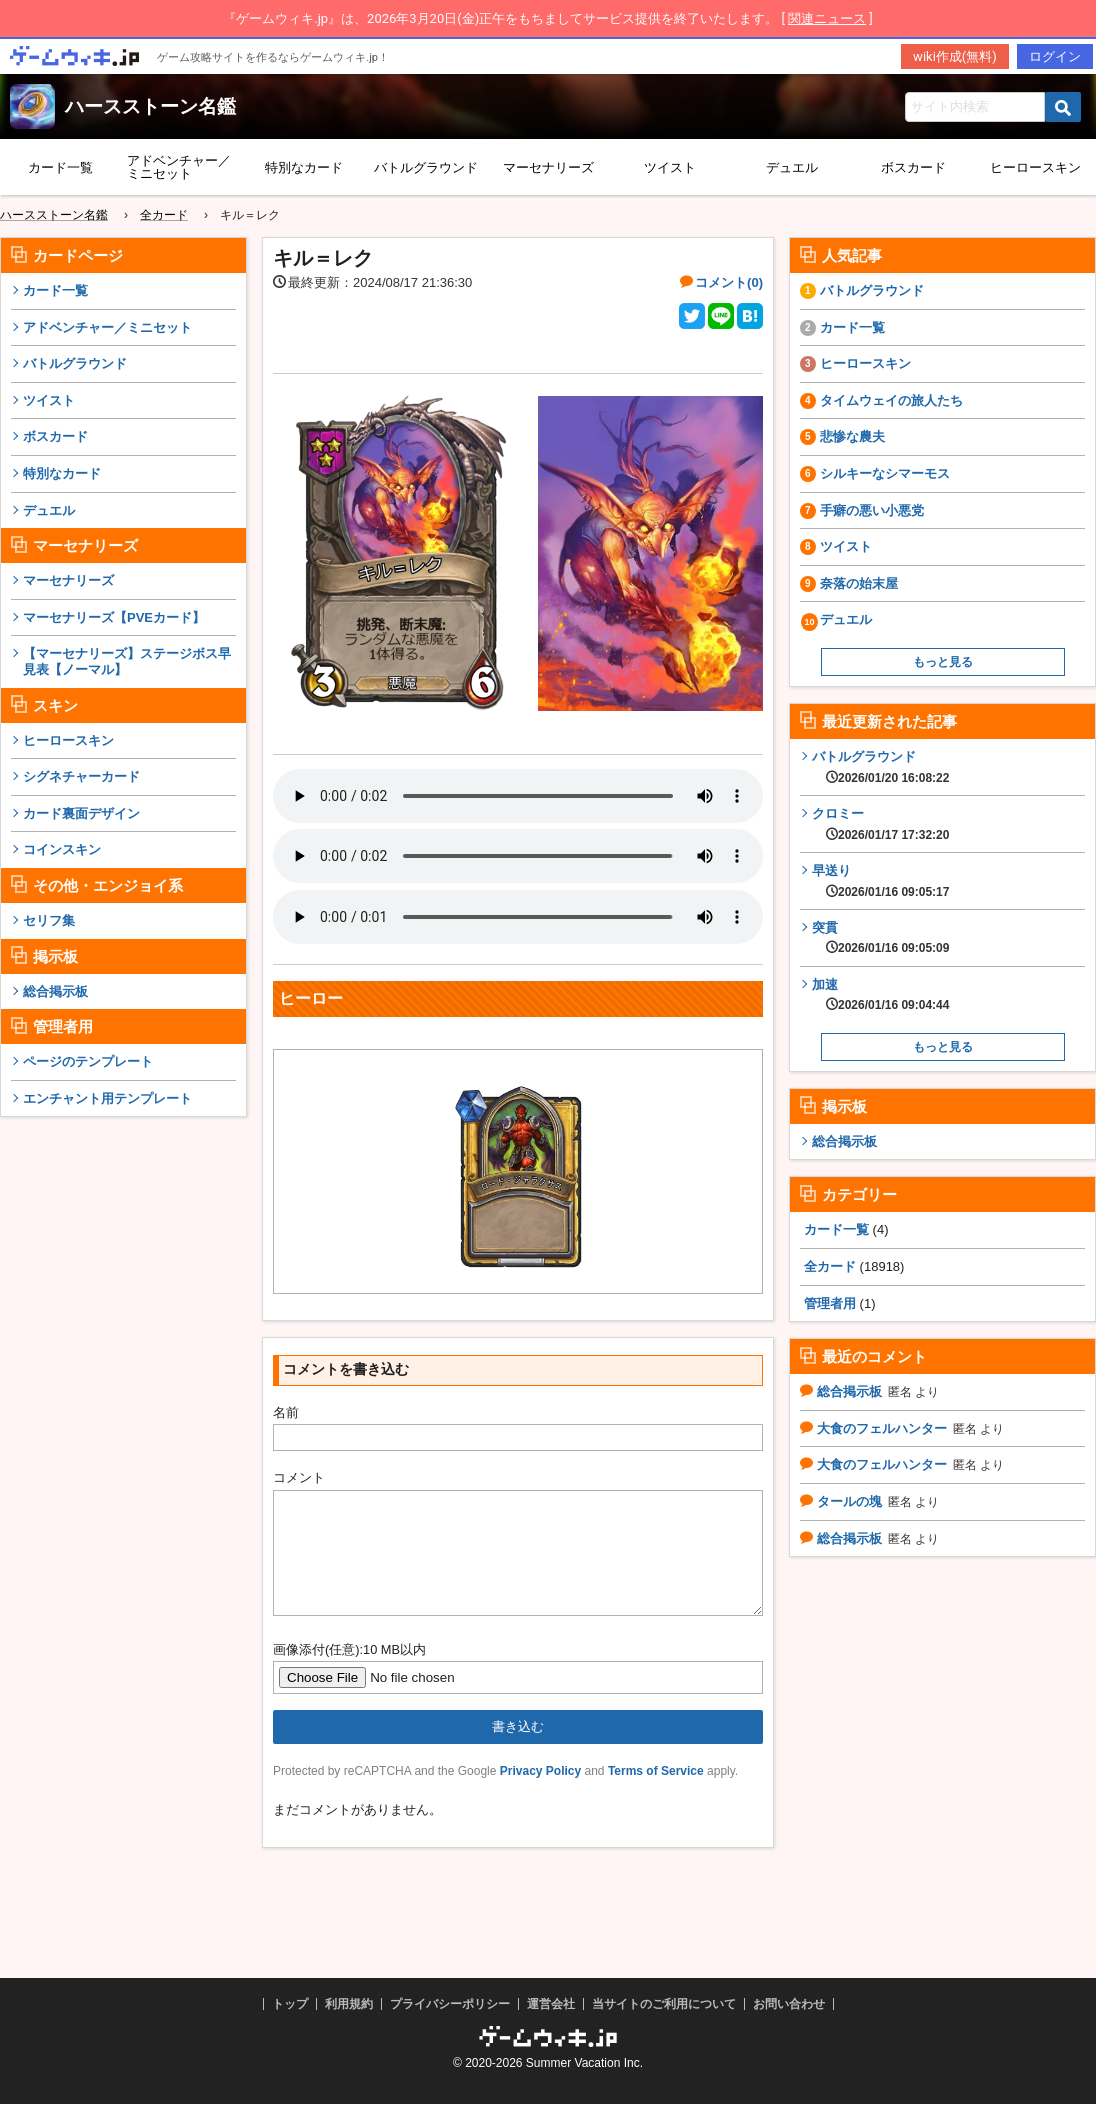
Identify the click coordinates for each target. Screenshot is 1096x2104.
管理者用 (830, 1303)
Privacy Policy (540, 1795)
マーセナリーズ (548, 167)
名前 (286, 1412)
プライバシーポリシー (450, 2004)
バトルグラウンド (426, 167)
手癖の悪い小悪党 (872, 510)
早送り (880, 881)
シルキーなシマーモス (885, 473)
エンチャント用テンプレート (107, 1098)
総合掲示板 (55, 991)
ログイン (1055, 56)
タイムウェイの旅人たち (891, 400)
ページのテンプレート (88, 1061)
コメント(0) (729, 282)
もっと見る (943, 662)
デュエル (792, 167)
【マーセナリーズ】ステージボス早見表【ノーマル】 (127, 661)
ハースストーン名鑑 (150, 106)
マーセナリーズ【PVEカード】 (114, 617)
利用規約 (349, 2004)
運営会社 (551, 2004)
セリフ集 (49, 920)
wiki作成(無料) (955, 56)
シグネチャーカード (81, 776)
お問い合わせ (789, 2004)
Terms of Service (656, 1795)
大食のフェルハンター (882, 1428)
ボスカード (913, 167)
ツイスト (670, 167)
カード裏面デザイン (81, 813)
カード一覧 (60, 167)
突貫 (880, 938)
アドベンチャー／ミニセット (179, 167)
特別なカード (304, 167)
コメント (299, 1477)
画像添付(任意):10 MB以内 (349, 1673)
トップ (290, 2004)
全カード (830, 1266)
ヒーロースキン (68, 740)
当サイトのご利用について (664, 2004)
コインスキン (62, 849)
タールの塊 (849, 1501)
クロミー (880, 824)
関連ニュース (827, 18)
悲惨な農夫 (852, 436)
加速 (880, 995)
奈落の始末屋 (859, 583)
